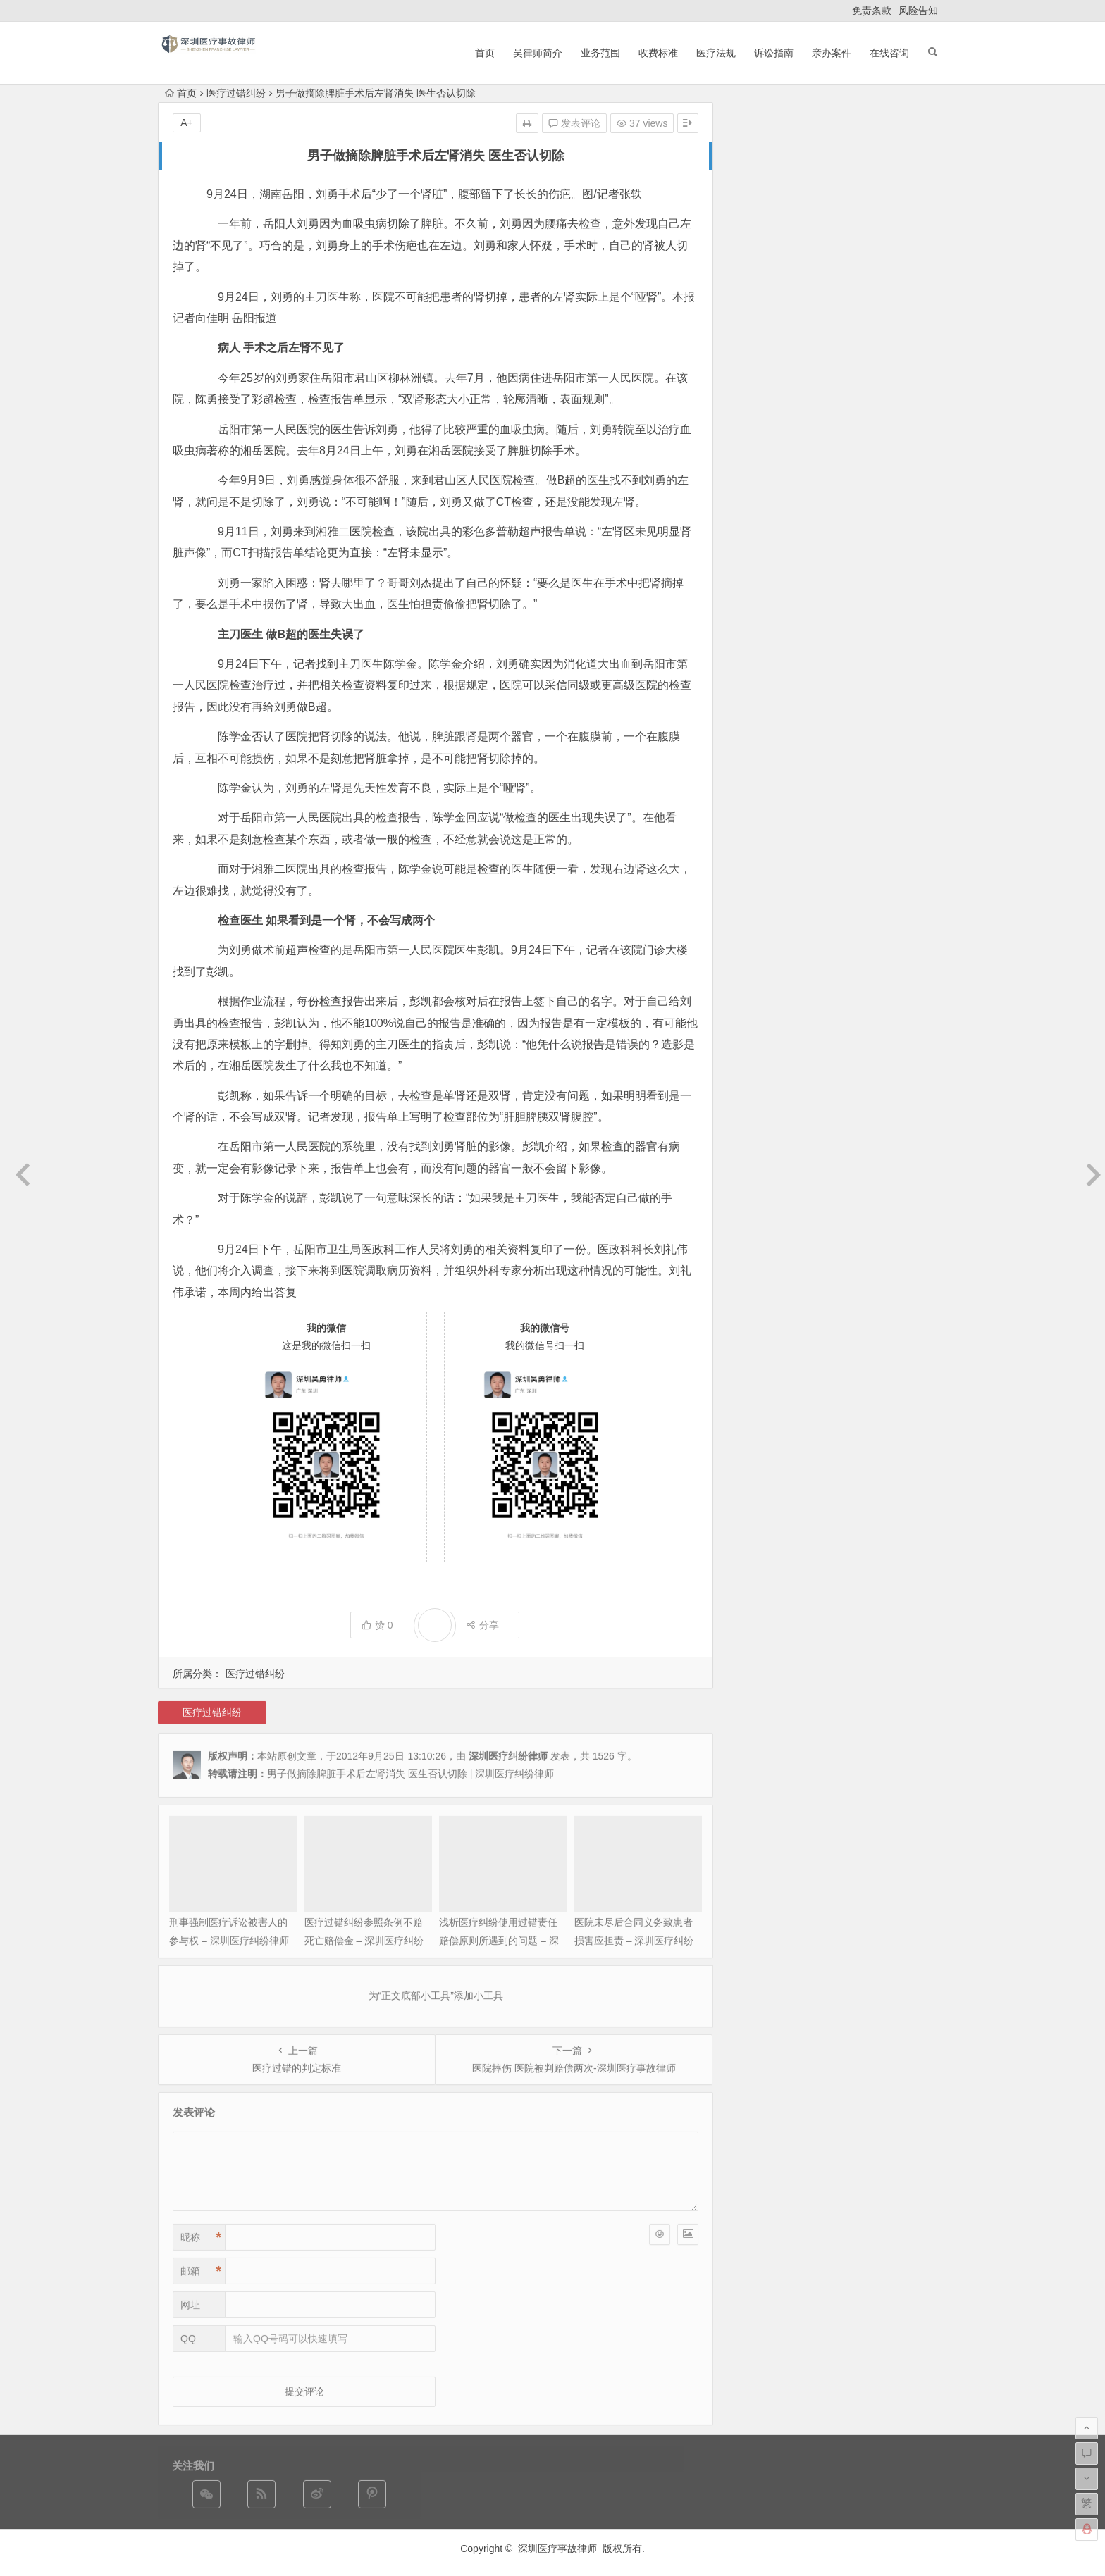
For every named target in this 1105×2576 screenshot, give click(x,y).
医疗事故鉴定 (871, 520)
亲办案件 (831, 52)
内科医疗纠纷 (902, 589)
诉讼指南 (774, 52)
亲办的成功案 (866, 625)
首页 (485, 52)
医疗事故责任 (830, 584)
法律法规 (777, 536)
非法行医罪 (878, 567)
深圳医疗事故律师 (557, 2548)
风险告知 (918, 10)
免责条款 (871, 10)
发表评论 (574, 123)
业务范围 (600, 52)
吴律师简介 (537, 52)
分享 (482, 1625)
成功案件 (813, 626)
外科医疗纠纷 (821, 505)
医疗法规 (716, 52)
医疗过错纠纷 (236, 93)
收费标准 (658, 52)
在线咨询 (889, 52)
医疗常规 (774, 589)
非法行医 (814, 540)
